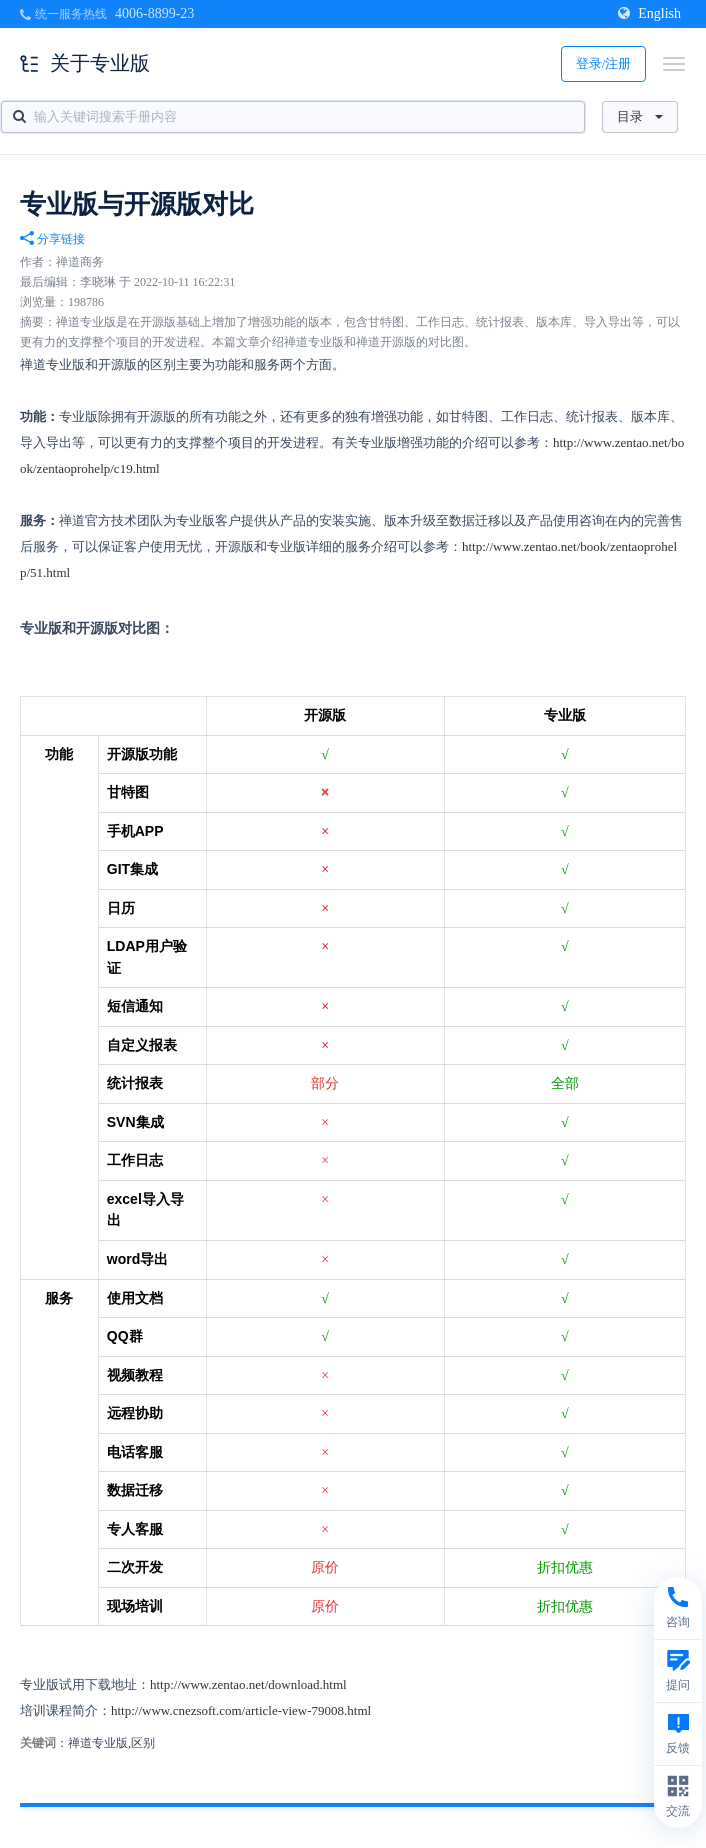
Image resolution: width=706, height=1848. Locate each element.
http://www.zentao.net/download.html (248, 1684)
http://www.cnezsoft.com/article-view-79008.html (241, 1710)
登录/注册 (604, 63)
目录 (640, 116)
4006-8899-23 (154, 13)
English (649, 13)
